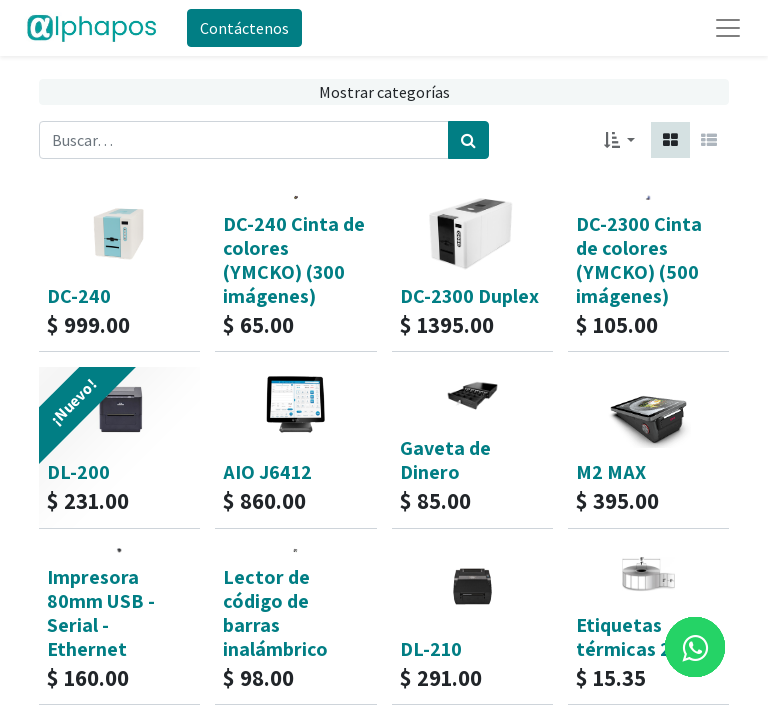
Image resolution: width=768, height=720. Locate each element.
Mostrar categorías (384, 92)
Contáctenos (244, 28)
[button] (619, 140)
